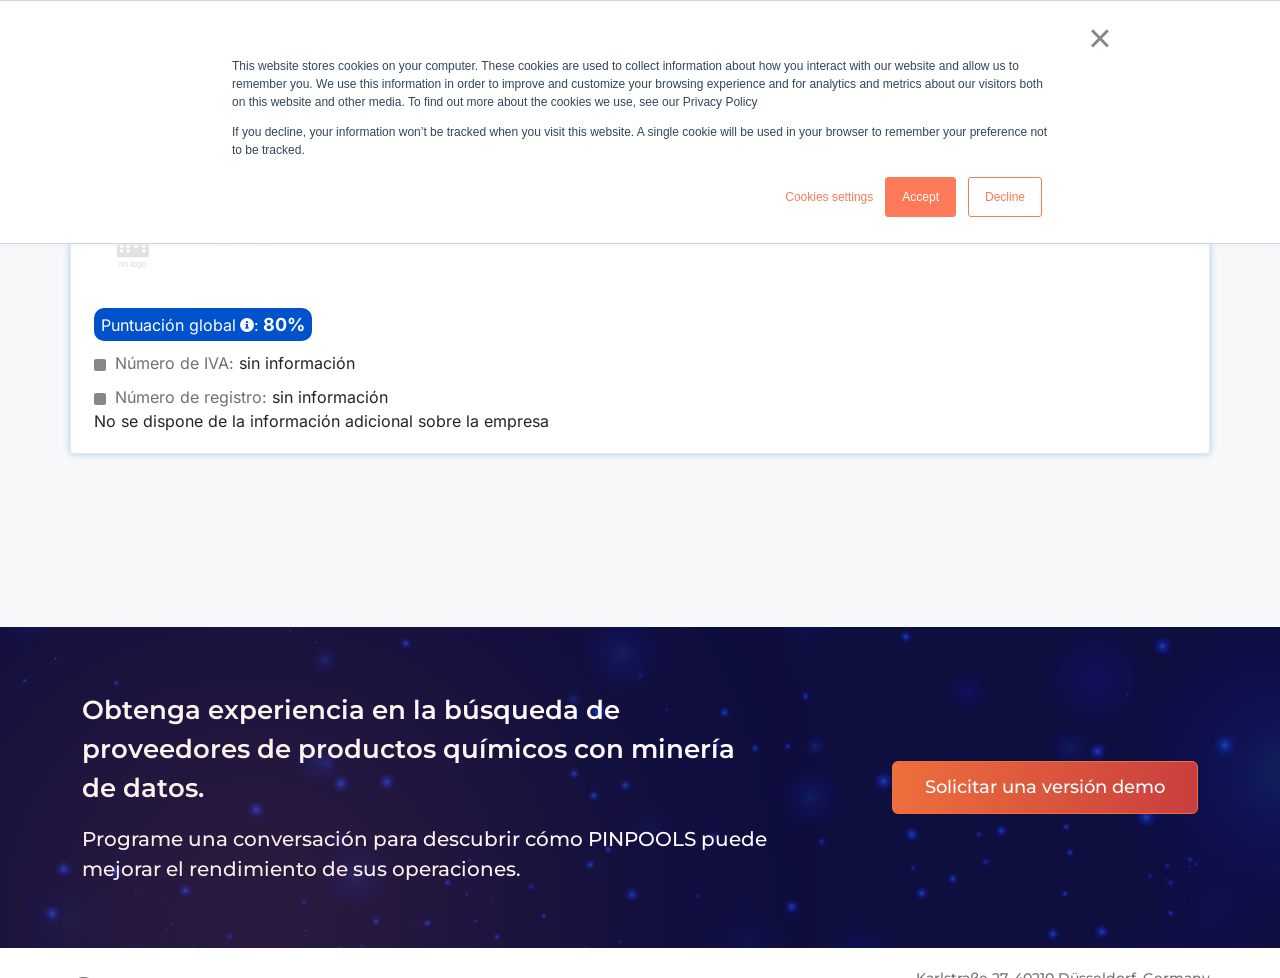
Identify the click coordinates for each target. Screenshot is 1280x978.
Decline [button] (1005, 197)
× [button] (1099, 38)
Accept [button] (920, 197)
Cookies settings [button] (829, 197)
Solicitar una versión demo (1045, 787)
